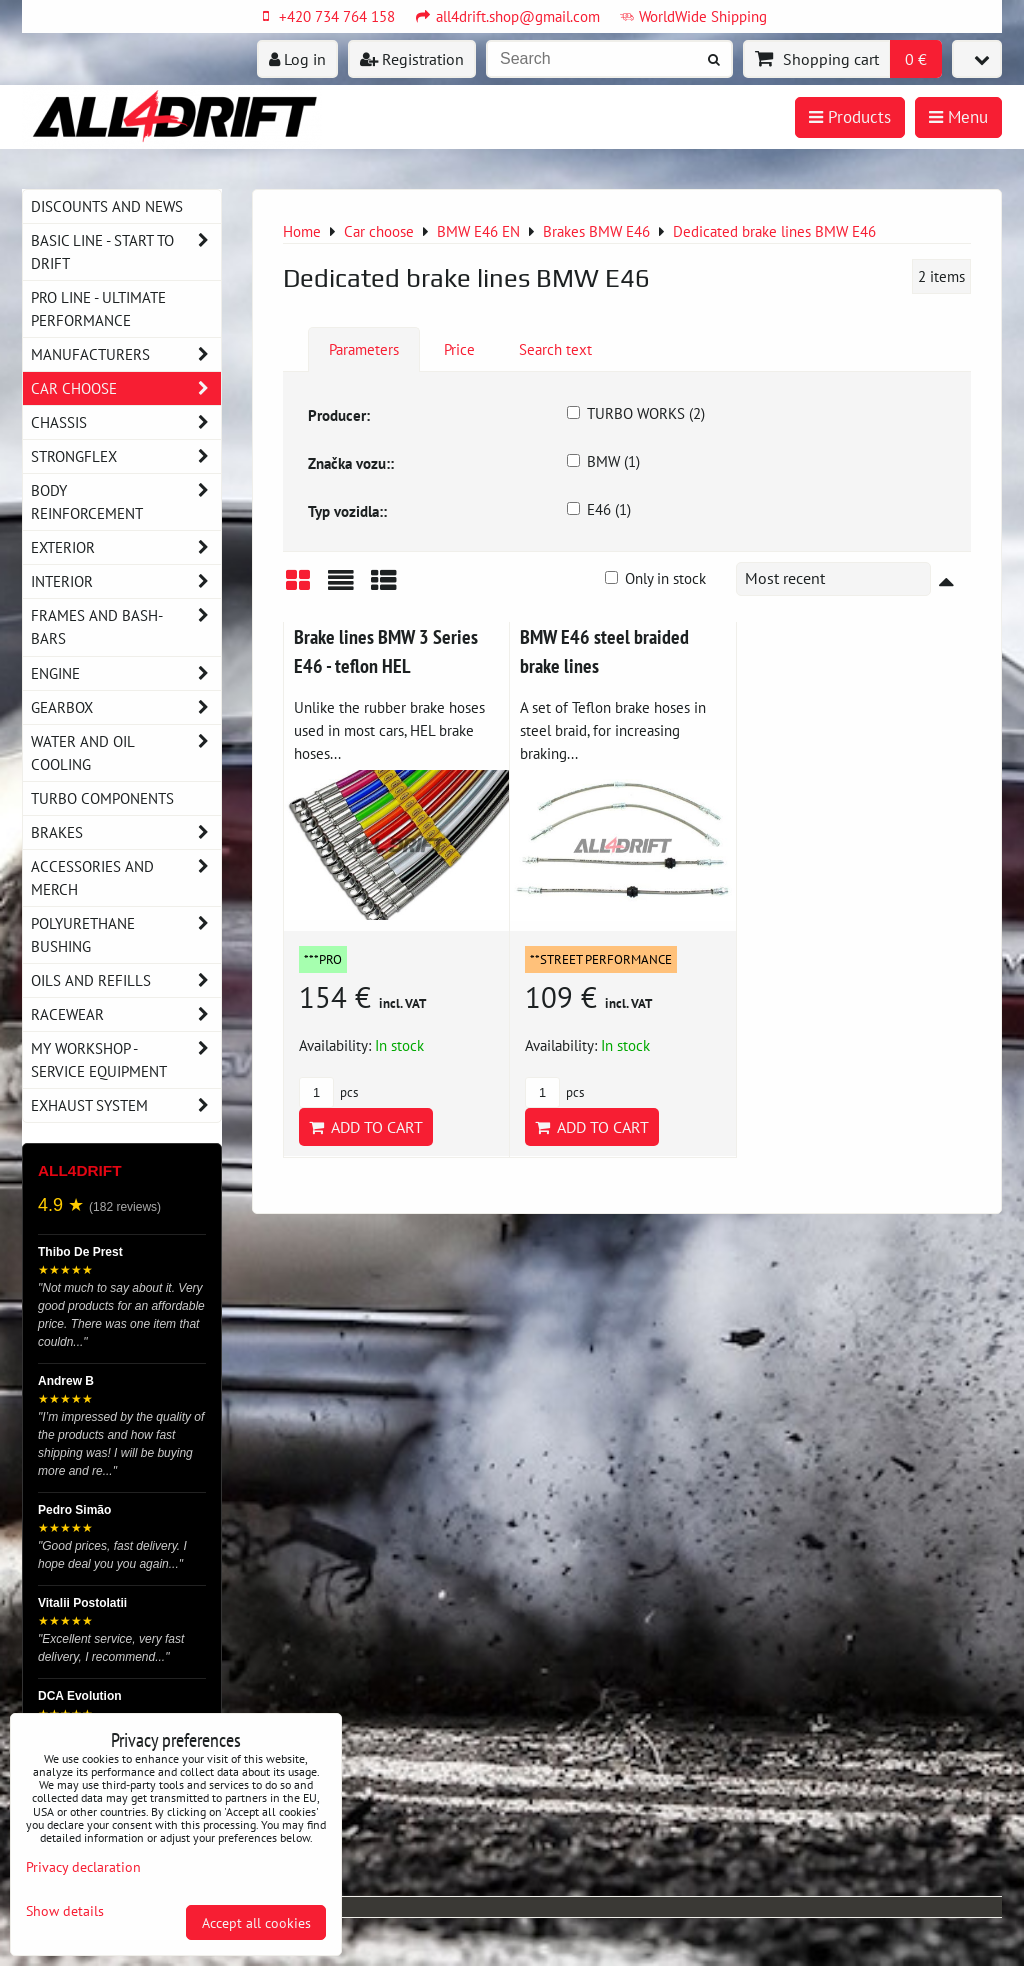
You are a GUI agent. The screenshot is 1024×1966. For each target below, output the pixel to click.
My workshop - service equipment (126, 1060)
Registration (412, 59)
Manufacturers (126, 354)
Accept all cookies (256, 1922)
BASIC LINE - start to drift (126, 252)
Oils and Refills (126, 980)
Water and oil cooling (126, 753)
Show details (65, 1911)
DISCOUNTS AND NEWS (107, 206)
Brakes (126, 832)
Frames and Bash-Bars (126, 627)
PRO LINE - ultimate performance (98, 308)
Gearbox (126, 707)
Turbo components (102, 798)
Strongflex (126, 456)
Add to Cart (366, 1127)
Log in (297, 59)
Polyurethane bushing (126, 935)
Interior (126, 581)
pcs (328, 1092)
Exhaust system (126, 1105)
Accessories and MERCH (126, 878)
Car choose (126, 388)
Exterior (126, 547)
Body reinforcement (126, 502)
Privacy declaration (83, 1866)
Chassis (126, 422)
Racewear (126, 1014)
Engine (126, 673)
